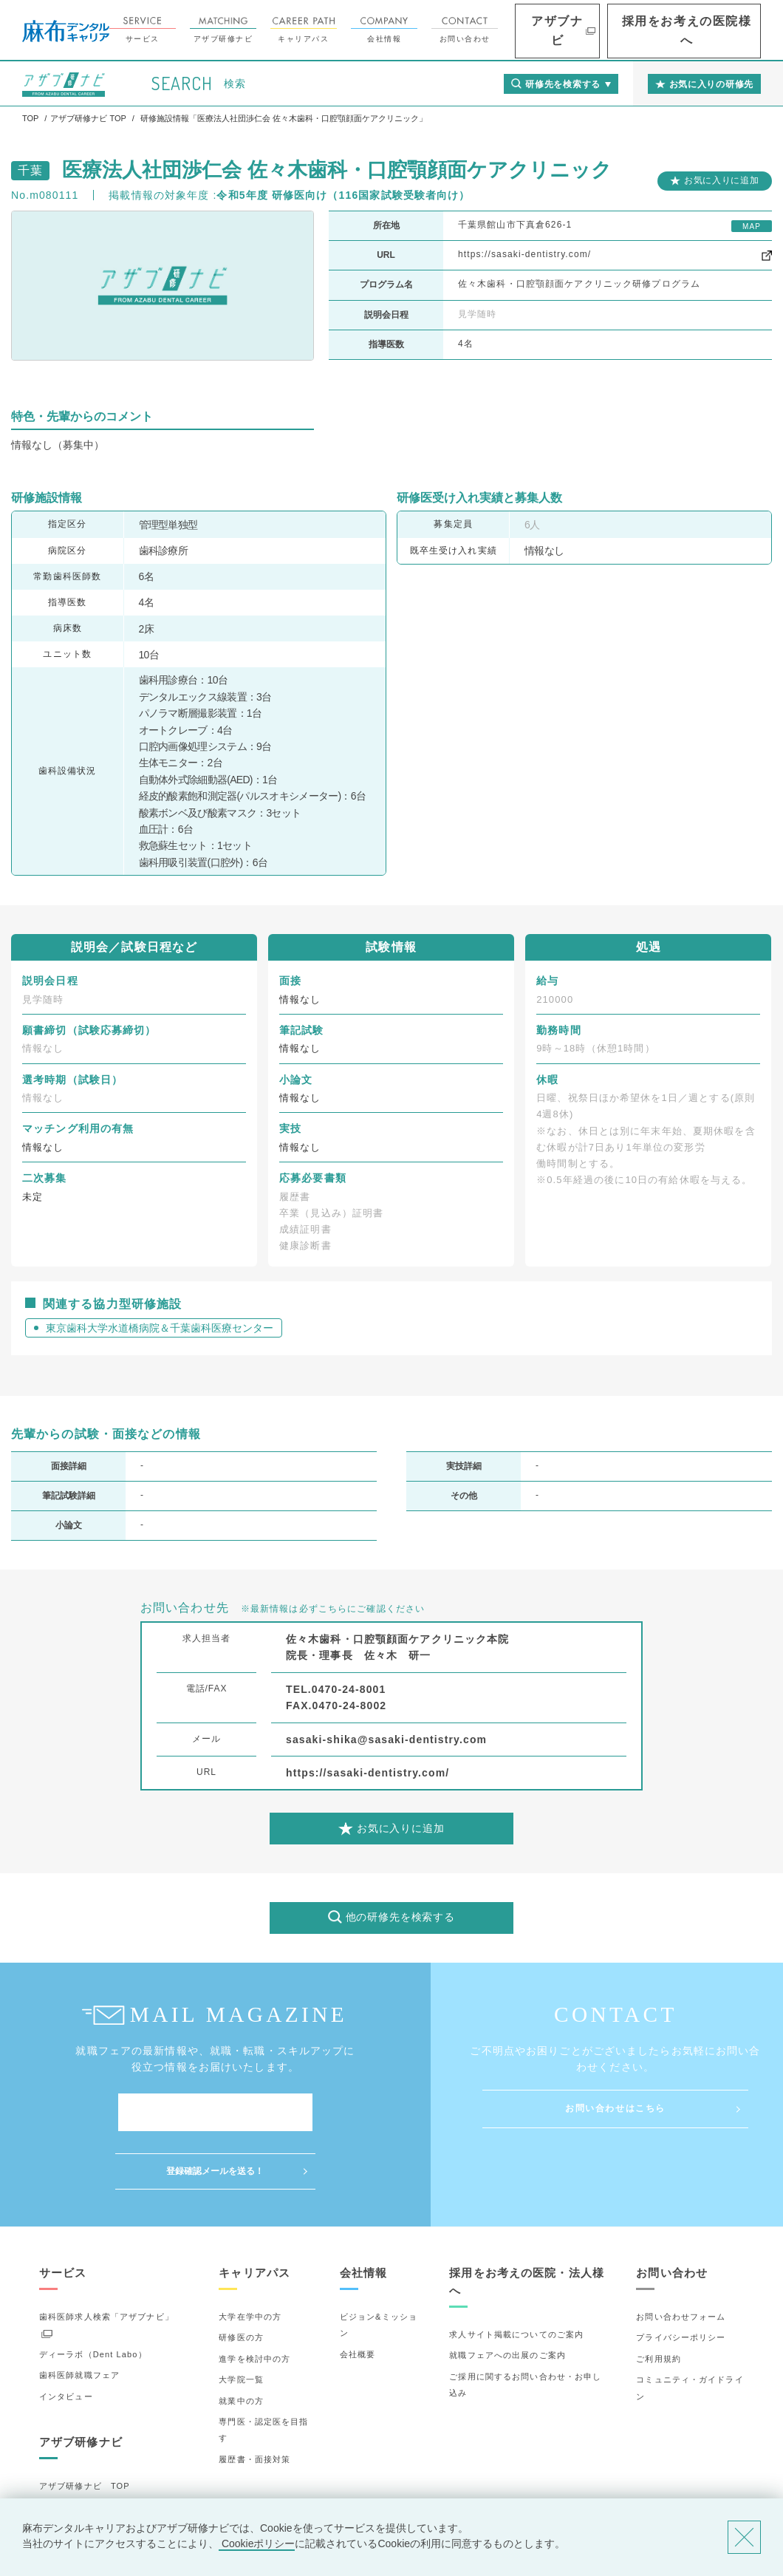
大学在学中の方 (250, 2258)
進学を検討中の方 (254, 2300)
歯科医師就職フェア (79, 2316)
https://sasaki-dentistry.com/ (524, 254)
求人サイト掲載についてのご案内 (516, 2276)
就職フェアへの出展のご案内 (507, 2296)
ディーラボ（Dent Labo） (93, 2296)
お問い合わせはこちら (615, 2108)
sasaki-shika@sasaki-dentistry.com (386, 1739)
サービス (213, 30)
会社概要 (357, 2296)
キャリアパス (374, 30)
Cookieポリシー (257, 2543)
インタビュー (66, 2337)
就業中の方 (241, 2341)
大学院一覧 (241, 2321)
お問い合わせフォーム (680, 2258)
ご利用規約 (658, 2300)
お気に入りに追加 (721, 180)
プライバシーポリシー (680, 2279)
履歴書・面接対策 (254, 2400)
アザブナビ (612, 31)
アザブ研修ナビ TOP (84, 2427)
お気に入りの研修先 (79, 2490)
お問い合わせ (535, 30)
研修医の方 (241, 2279)
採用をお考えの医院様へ (709, 31)
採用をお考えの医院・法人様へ (526, 2223)
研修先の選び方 (70, 2448)
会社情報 (455, 30)
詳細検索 (57, 2469)
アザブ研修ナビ (294, 30)
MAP (751, 226)
